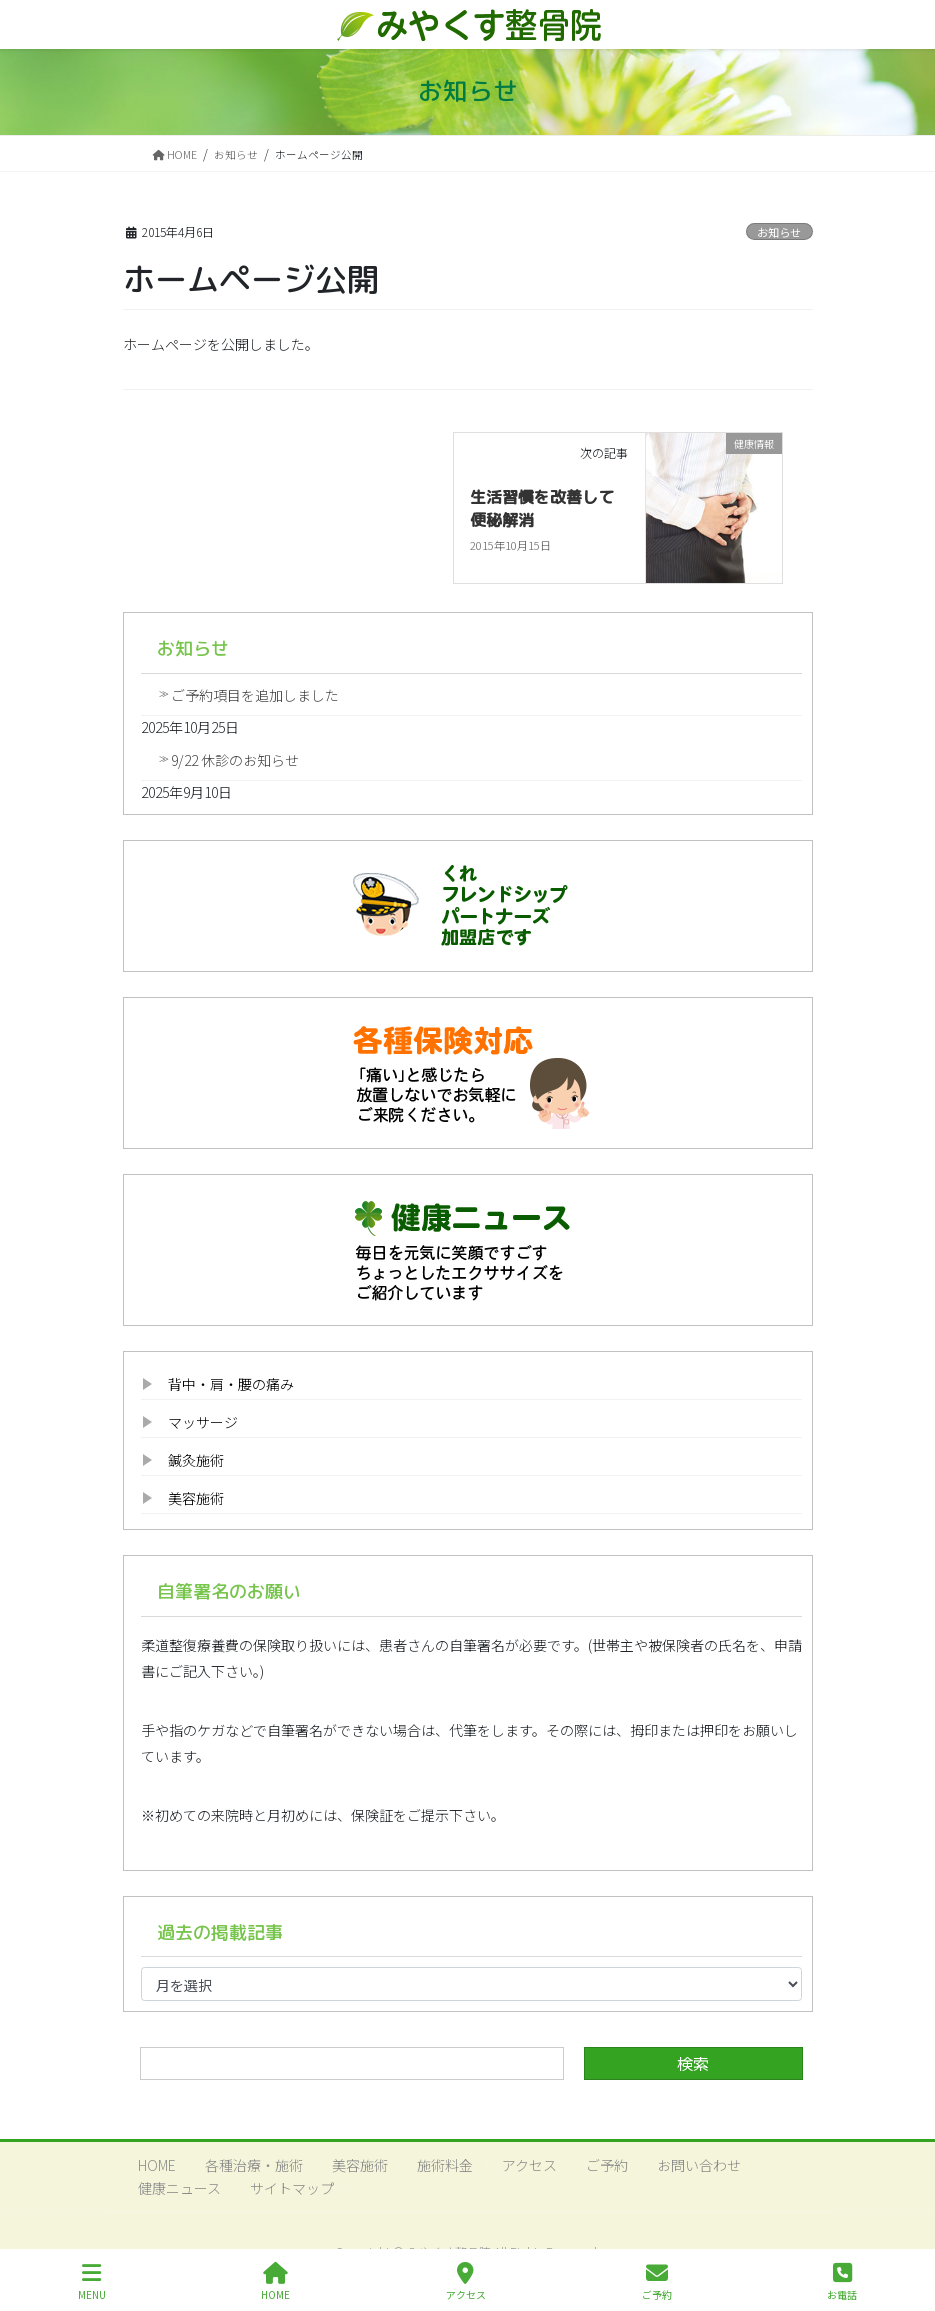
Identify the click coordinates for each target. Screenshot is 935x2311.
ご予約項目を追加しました (255, 695)
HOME (157, 2165)
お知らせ (779, 232)
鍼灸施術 (196, 1460)
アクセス (529, 2165)
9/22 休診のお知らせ (235, 760)
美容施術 (196, 1498)
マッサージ (203, 1422)
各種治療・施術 (254, 2165)
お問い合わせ (699, 2165)
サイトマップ (292, 2188)
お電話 (842, 2281)
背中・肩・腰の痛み (231, 1384)
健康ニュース (179, 2188)
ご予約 (607, 2165)
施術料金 (445, 2165)
